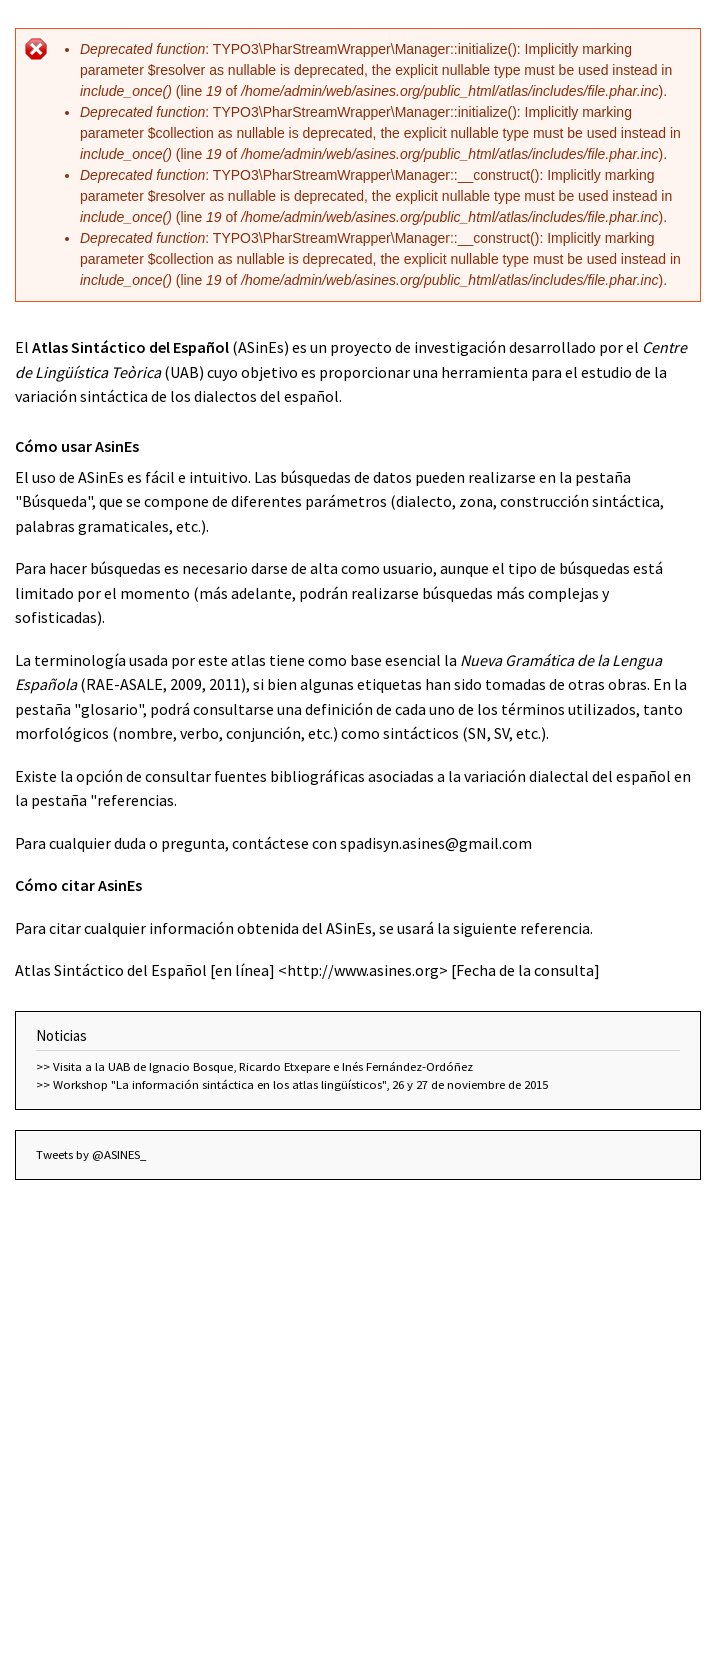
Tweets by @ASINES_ (91, 1154)
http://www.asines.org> (367, 970)
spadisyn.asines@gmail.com (436, 843)
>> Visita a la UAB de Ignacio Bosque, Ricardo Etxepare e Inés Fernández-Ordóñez (254, 1066)
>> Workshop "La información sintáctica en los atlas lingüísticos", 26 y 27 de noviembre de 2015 (292, 1084)
